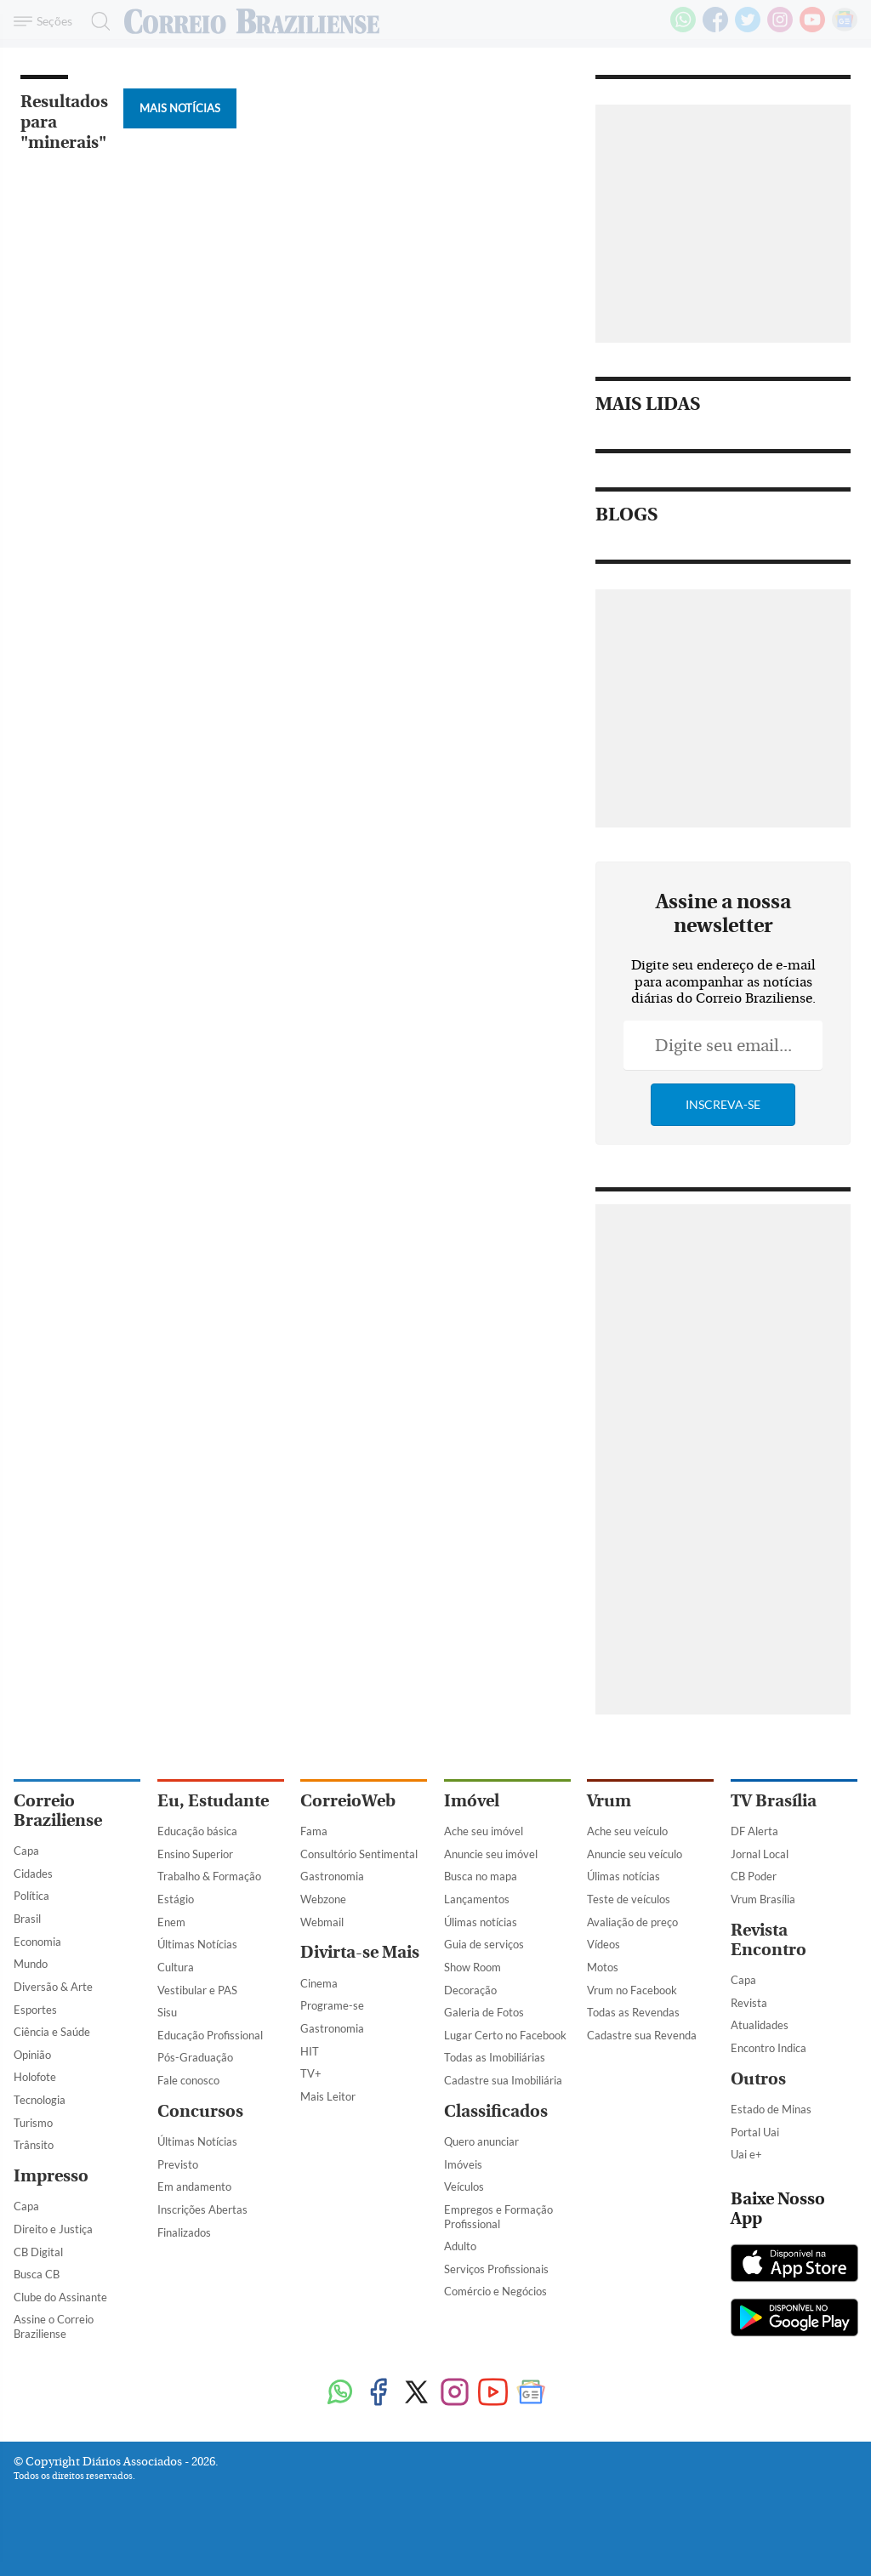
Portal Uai (755, 2132)
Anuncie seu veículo (634, 1854)
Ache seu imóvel (483, 1831)
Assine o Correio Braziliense (54, 2326)
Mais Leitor (328, 2096)
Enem (171, 1922)
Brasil (27, 1918)
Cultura (175, 1967)
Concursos (200, 2111)
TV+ (311, 2073)
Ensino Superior (195, 1854)
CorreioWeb (348, 1801)
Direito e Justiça (53, 2229)
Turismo (33, 2123)
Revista (749, 2003)
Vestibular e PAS (197, 1990)
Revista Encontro (768, 1939)
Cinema (319, 1983)
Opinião (32, 2054)
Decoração (470, 1990)
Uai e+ (746, 2154)
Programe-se (332, 2005)
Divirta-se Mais (359, 1952)
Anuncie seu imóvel (491, 1854)
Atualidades (759, 2025)
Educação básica (197, 1831)
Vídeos (603, 1944)
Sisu (167, 2012)
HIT (309, 2051)
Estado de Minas (771, 2109)
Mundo (31, 1963)
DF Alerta (754, 1831)
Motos (602, 1967)
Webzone (323, 1899)
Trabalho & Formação (209, 1876)
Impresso (51, 2176)
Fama (313, 1831)
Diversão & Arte (53, 1986)
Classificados (496, 2111)
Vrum (609, 1801)
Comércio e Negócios (495, 2291)
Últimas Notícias (197, 1944)
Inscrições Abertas (202, 2209)
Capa (26, 1850)
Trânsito (34, 2145)
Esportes (35, 2009)
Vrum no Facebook (632, 1990)
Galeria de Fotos (484, 2012)
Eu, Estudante (213, 1801)
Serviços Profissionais (496, 2269)
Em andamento (194, 2186)
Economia (37, 1941)
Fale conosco (188, 2080)
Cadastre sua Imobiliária (503, 2080)
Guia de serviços (484, 1944)
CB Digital (38, 2252)
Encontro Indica (768, 2048)
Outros (758, 2079)
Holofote (35, 2077)
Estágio (175, 1899)
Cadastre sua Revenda (642, 2035)
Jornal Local (759, 1854)
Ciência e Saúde (52, 2032)
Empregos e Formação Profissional (498, 2217)
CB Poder (754, 1876)
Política (31, 1895)
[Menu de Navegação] (45, 21)
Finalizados (184, 2232)
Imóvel (471, 1801)
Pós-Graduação (195, 2057)
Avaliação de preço (632, 1922)
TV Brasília (774, 1801)
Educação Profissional (210, 2035)
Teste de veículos (628, 1899)
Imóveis (463, 2164)
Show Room (472, 1967)
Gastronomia (332, 1876)
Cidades (33, 1873)
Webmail (322, 1922)
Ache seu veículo (627, 1831)
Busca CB (37, 2274)
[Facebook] (715, 29)
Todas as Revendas (633, 2012)
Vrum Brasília (763, 1899)
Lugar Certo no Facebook (505, 2035)
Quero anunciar (481, 2141)
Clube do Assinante (60, 2297)
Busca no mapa (480, 1876)
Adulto (460, 2246)
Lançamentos (477, 1899)
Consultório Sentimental (359, 1854)
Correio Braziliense (58, 1810)
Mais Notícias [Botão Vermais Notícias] (179, 108)
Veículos (464, 2186)
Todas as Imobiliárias (494, 2057)
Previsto (177, 2164)
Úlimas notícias (480, 1922)
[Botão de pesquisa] (96, 21)
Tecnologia (39, 2100)
